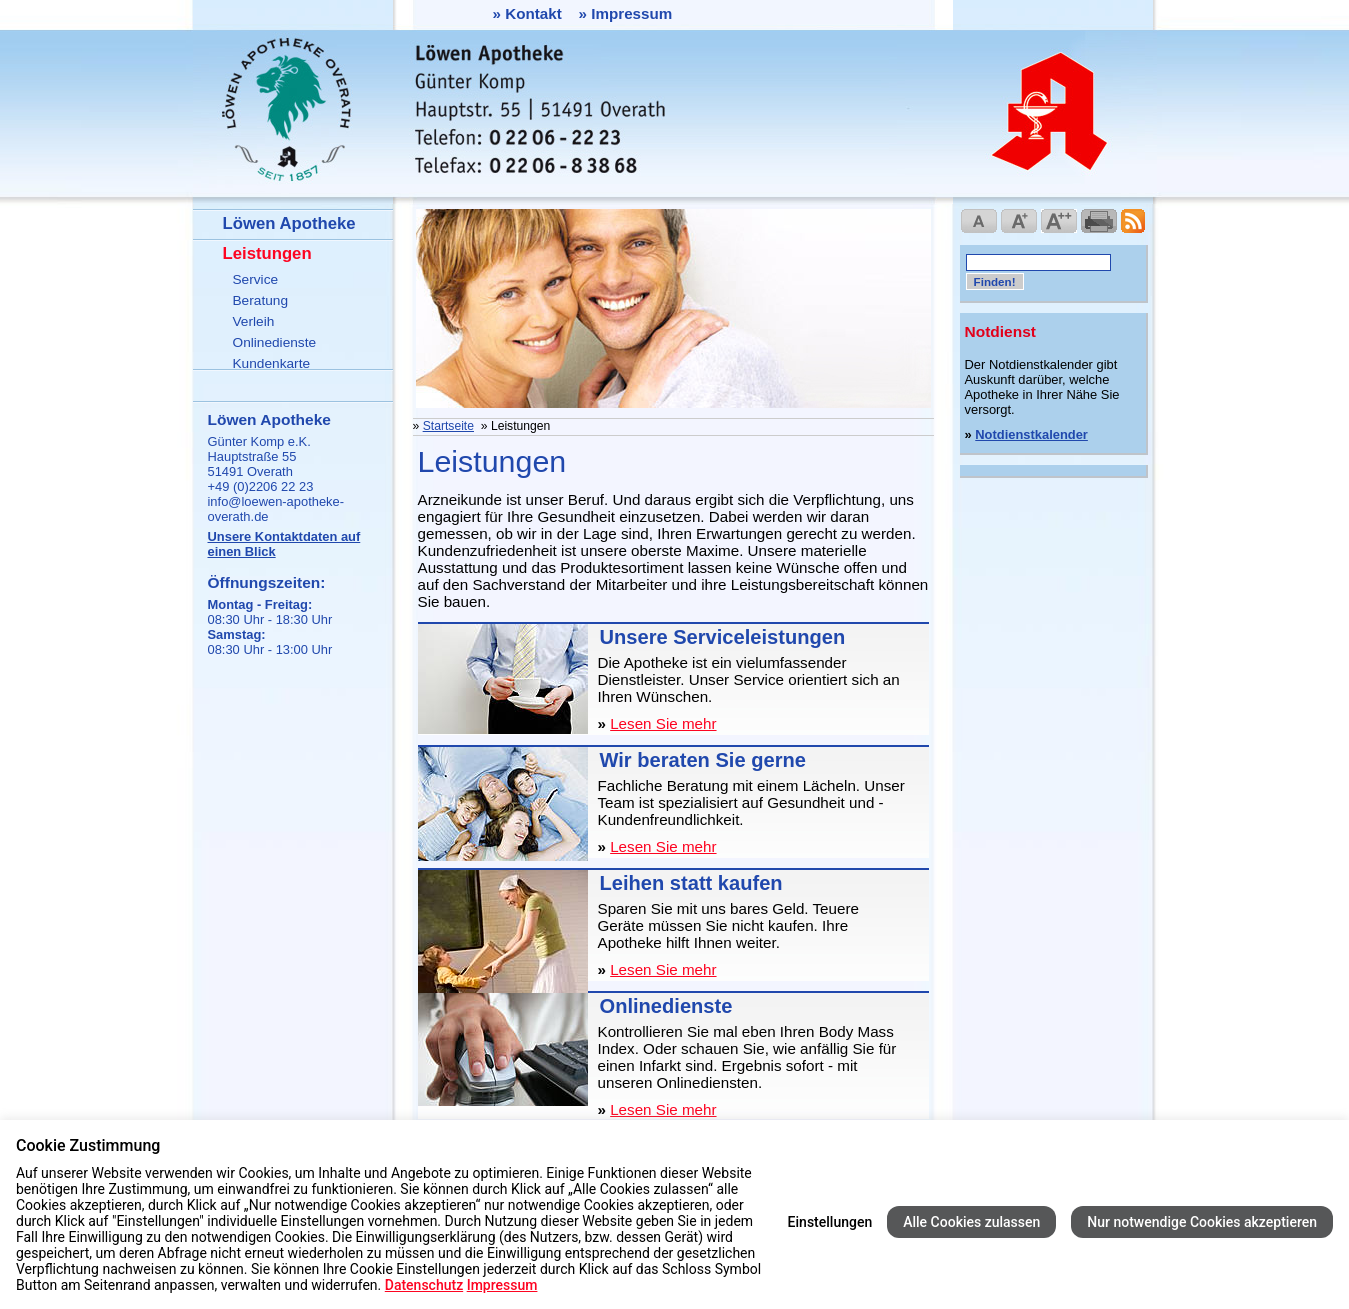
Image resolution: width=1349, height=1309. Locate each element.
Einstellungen (830, 1222)
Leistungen (267, 253)
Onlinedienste (275, 342)
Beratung (261, 300)
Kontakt (533, 13)
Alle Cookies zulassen (971, 1222)
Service (256, 279)
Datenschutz (424, 1285)
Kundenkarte (272, 363)
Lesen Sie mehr (663, 723)
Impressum (631, 13)
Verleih (254, 321)
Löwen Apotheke (289, 223)
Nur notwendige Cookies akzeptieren (1202, 1222)
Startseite (448, 426)
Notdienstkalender (1031, 434)
